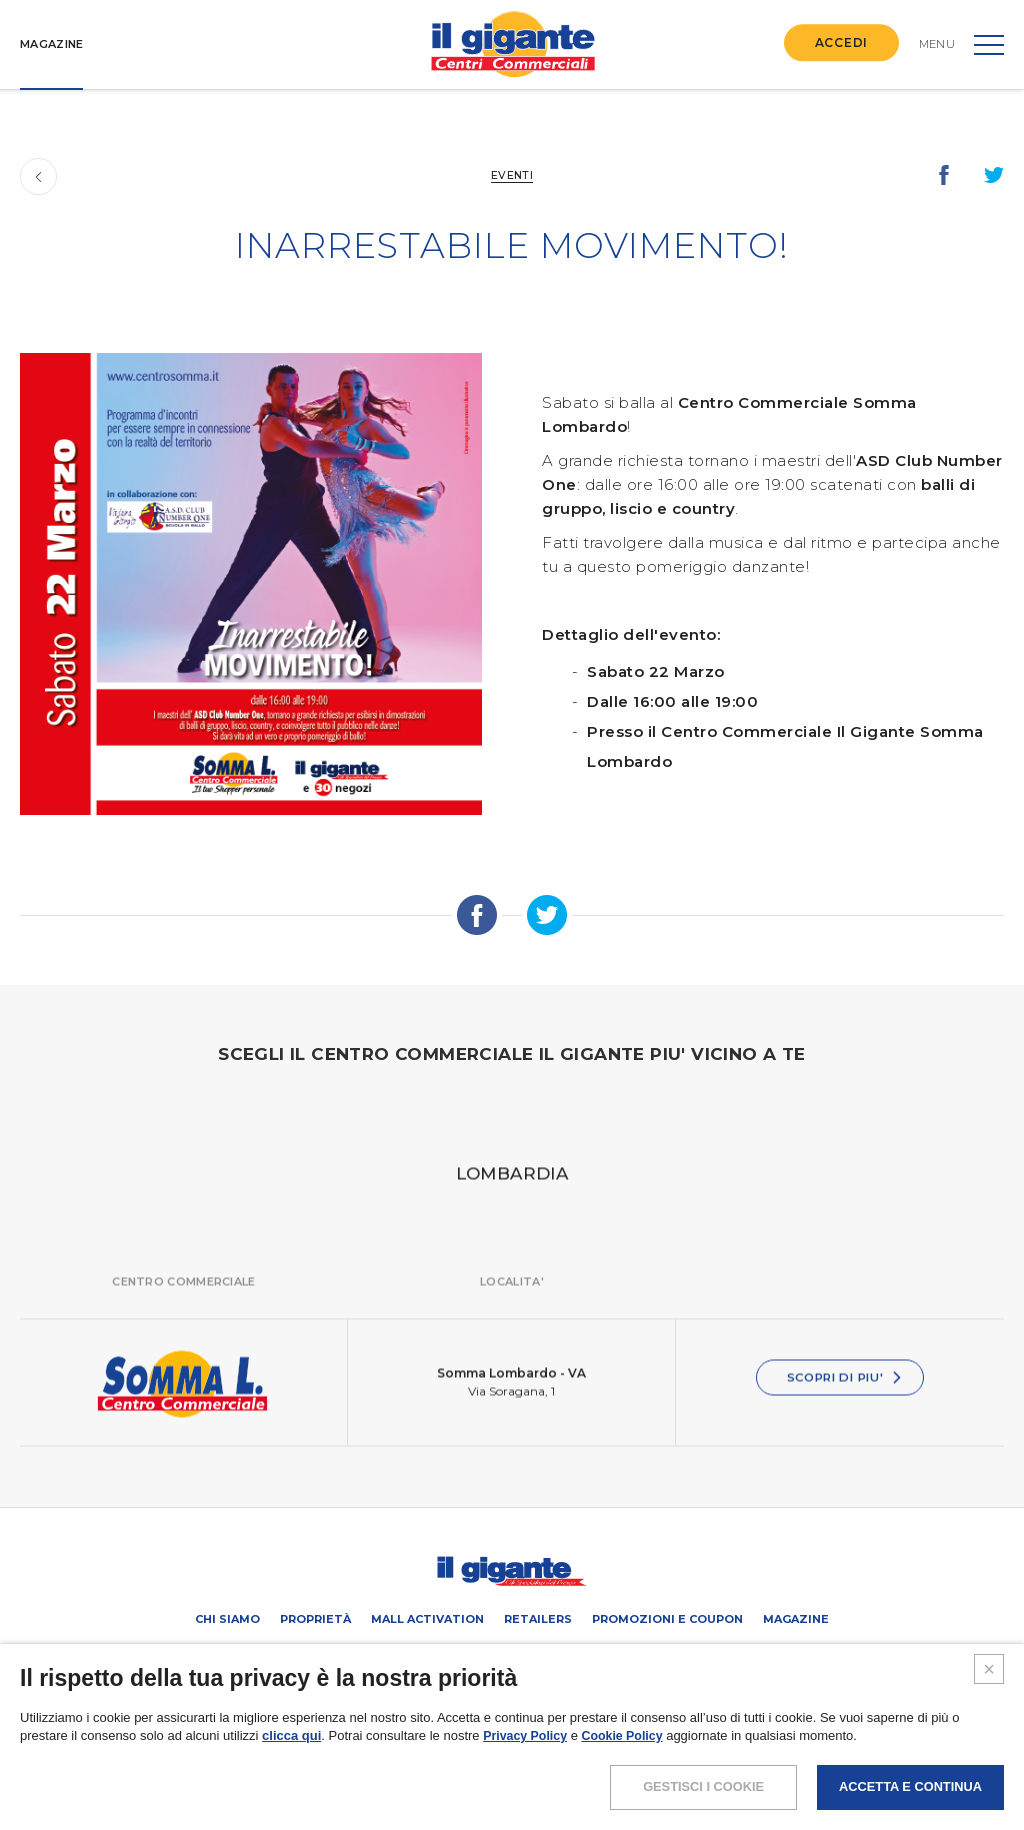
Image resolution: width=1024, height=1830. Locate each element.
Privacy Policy (527, 1797)
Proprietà (315, 1619)
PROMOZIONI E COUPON (667, 1619)
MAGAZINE (51, 44)
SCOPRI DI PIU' (845, 1399)
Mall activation (427, 1619)
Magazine (796, 1619)
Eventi (512, 175)
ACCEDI (841, 42)
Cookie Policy (628, 1797)
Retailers (538, 1619)
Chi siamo (227, 1619)
